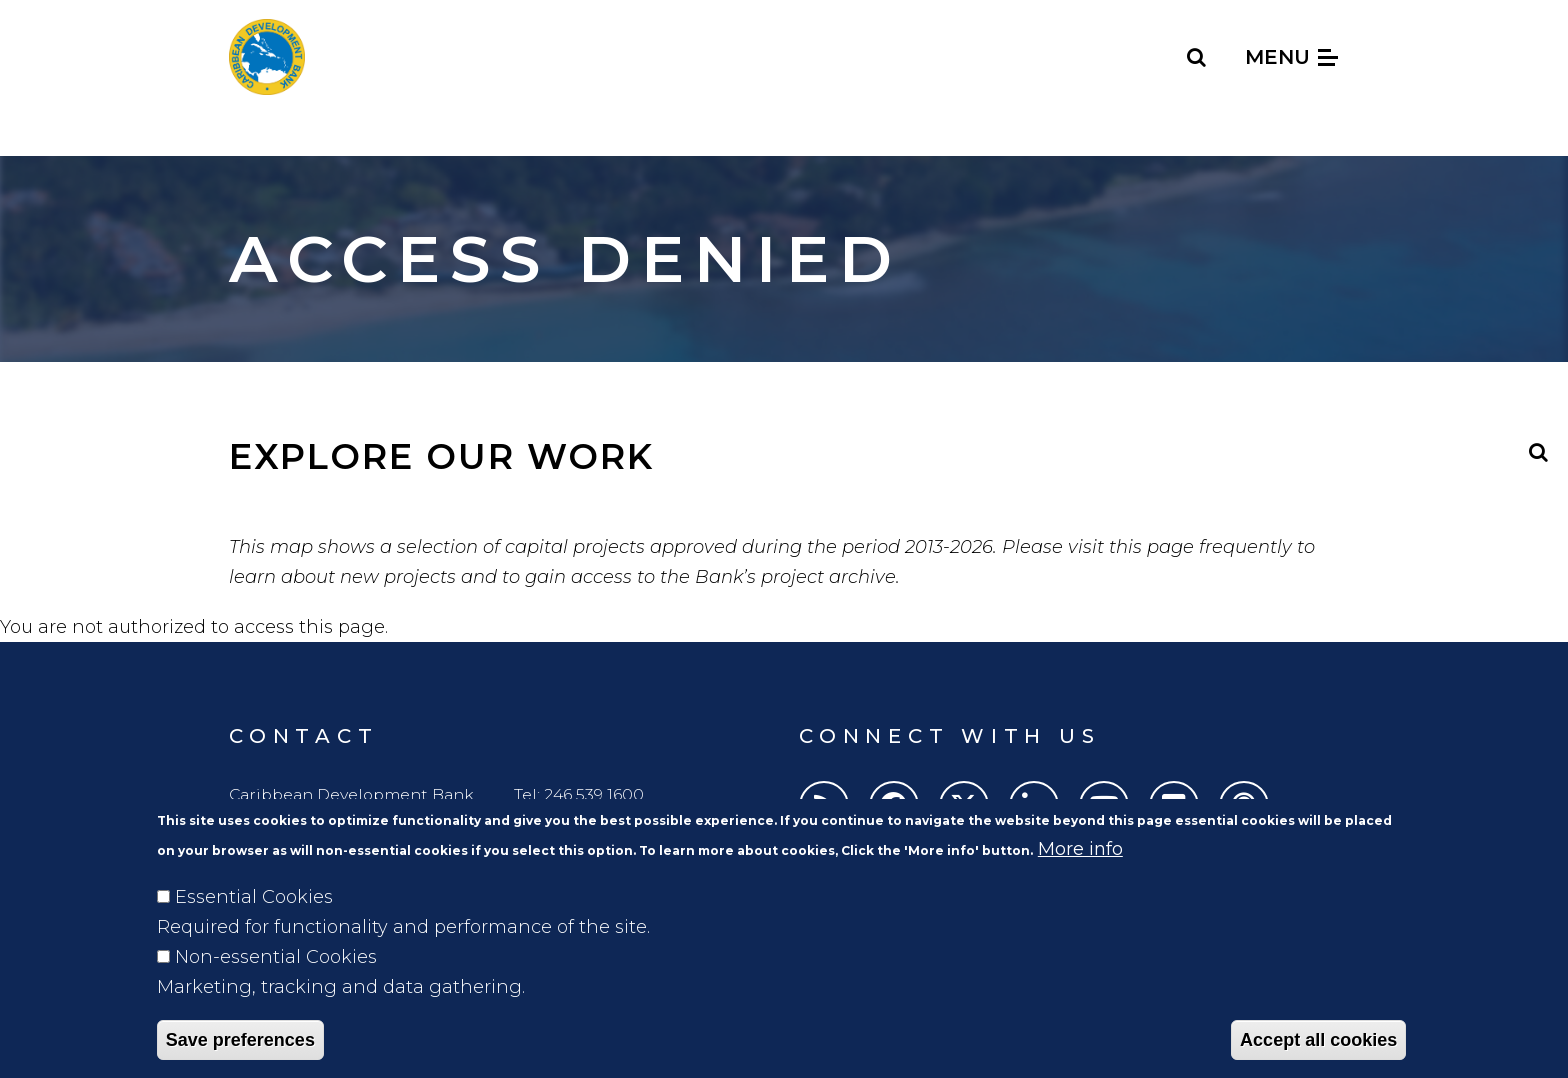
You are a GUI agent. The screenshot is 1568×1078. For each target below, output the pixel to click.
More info (1080, 878)
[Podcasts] (1244, 806)
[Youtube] (1104, 806)
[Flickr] (1174, 806)
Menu (1291, 57)
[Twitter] (964, 806)
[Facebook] (894, 806)
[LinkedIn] (1034, 806)
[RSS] (824, 806)
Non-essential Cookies (276, 986)
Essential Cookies (254, 926)
